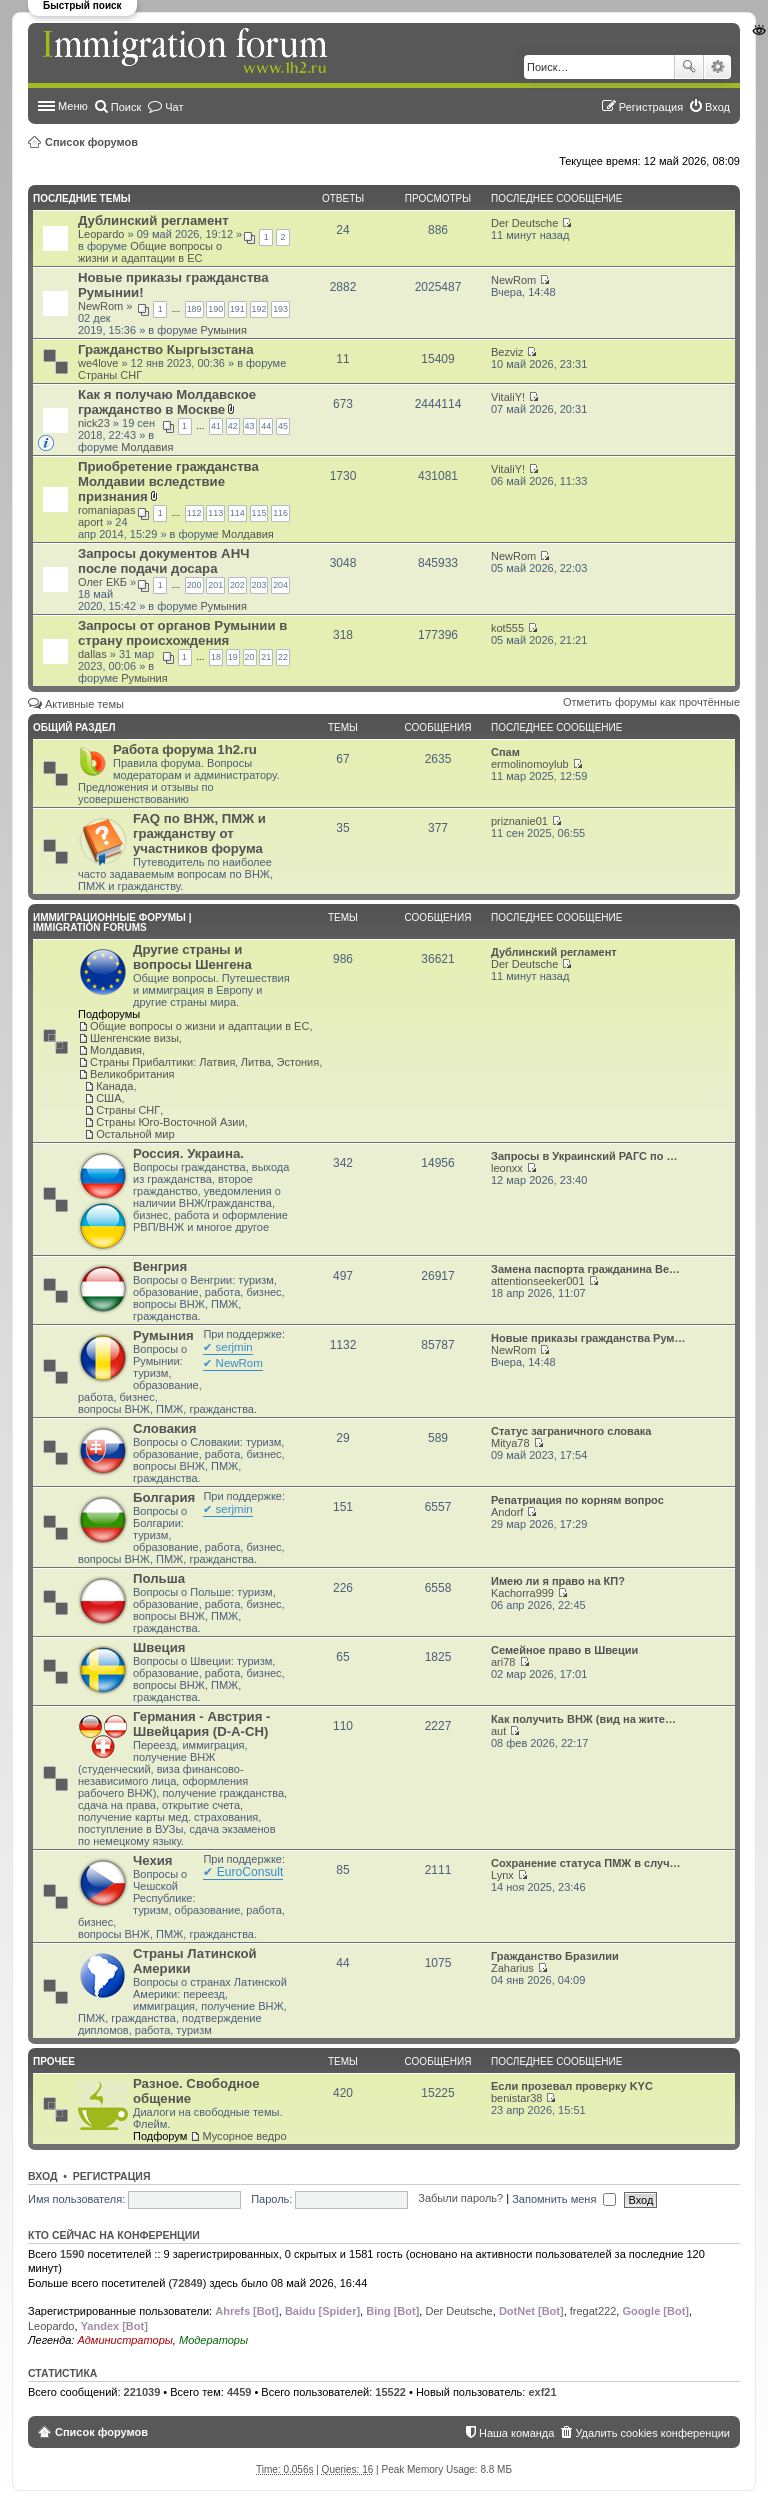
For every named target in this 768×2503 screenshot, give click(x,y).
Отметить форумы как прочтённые (651, 702)
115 (259, 513)
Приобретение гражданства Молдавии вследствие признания (168, 481)
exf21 (542, 2392)
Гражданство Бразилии (555, 1956)
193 (280, 309)
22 (283, 657)
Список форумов (91, 142)
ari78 (503, 1662)
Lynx (502, 1875)
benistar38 (516, 2098)
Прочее (54, 2061)
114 (237, 513)
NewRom (100, 306)
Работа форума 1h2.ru (185, 749)
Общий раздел (74, 727)
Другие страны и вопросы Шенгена (192, 957)
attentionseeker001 (538, 1281)
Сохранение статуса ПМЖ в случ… (586, 1863)
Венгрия (160, 1266)
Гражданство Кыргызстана (166, 349)
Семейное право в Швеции (564, 1650)
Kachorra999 (522, 1593)
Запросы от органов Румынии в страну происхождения (182, 633)
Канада (114, 1086)
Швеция (159, 1647)
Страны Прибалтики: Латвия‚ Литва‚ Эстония (204, 1062)
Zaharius (512, 1968)
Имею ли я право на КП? (558, 1581)
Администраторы (124, 2340)
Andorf (507, 1512)
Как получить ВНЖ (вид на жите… (583, 1719)
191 (237, 309)
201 (215, 585)
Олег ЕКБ (102, 582)
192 (259, 309)
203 (259, 585)
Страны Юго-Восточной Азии (170, 1122)
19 (233, 657)
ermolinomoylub (530, 764)
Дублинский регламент (153, 220)
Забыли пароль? (460, 2199)
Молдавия (147, 447)
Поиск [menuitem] (126, 107)
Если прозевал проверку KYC (572, 2086)
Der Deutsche (524, 223)
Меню (73, 106)
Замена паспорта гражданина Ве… (585, 1269)
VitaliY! (508, 397)
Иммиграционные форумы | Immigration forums (112, 922)
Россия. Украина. (188, 1153)
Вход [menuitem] (717, 107)
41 (216, 426)
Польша (159, 1578)
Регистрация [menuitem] (651, 107)
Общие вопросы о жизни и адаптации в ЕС (150, 252)
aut (498, 1731)
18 (216, 657)
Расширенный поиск (717, 67)
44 (266, 426)
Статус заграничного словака (571, 1431)
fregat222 (593, 2311)
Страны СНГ (110, 375)
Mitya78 (510, 1443)
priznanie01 (519, 821)
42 (233, 426)
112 (194, 513)
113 (215, 513)
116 (280, 513)
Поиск (689, 67)
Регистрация (112, 2176)
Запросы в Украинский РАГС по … (584, 1156)
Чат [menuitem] (174, 107)
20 (250, 657)
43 (250, 426)
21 (266, 657)
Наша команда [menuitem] (516, 2433)
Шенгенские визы (134, 1038)
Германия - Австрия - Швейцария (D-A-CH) (201, 1724)
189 (194, 309)
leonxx (507, 1168)
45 (283, 426)
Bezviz (507, 352)
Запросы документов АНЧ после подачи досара (163, 561)
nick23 (94, 423)
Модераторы (213, 2340)
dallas (92, 654)
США (108, 1098)
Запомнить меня (564, 2199)
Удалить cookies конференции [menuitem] (652, 2433)
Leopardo (101, 234)
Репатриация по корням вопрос (577, 1500)
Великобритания (132, 1074)
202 (237, 585)
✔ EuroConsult (243, 1872)
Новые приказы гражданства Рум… (588, 1338)
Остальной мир (135, 1134)
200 (194, 585)
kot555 (507, 628)
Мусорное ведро (244, 2136)
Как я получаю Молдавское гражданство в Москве (167, 402)
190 (215, 309)
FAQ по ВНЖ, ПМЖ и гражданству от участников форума (199, 833)
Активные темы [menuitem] (84, 704)
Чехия (153, 1860)
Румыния (224, 330)
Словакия (164, 1428)
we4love (98, 363)
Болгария (164, 1497)
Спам (505, 752)
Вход (42, 2176)
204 (280, 585)
